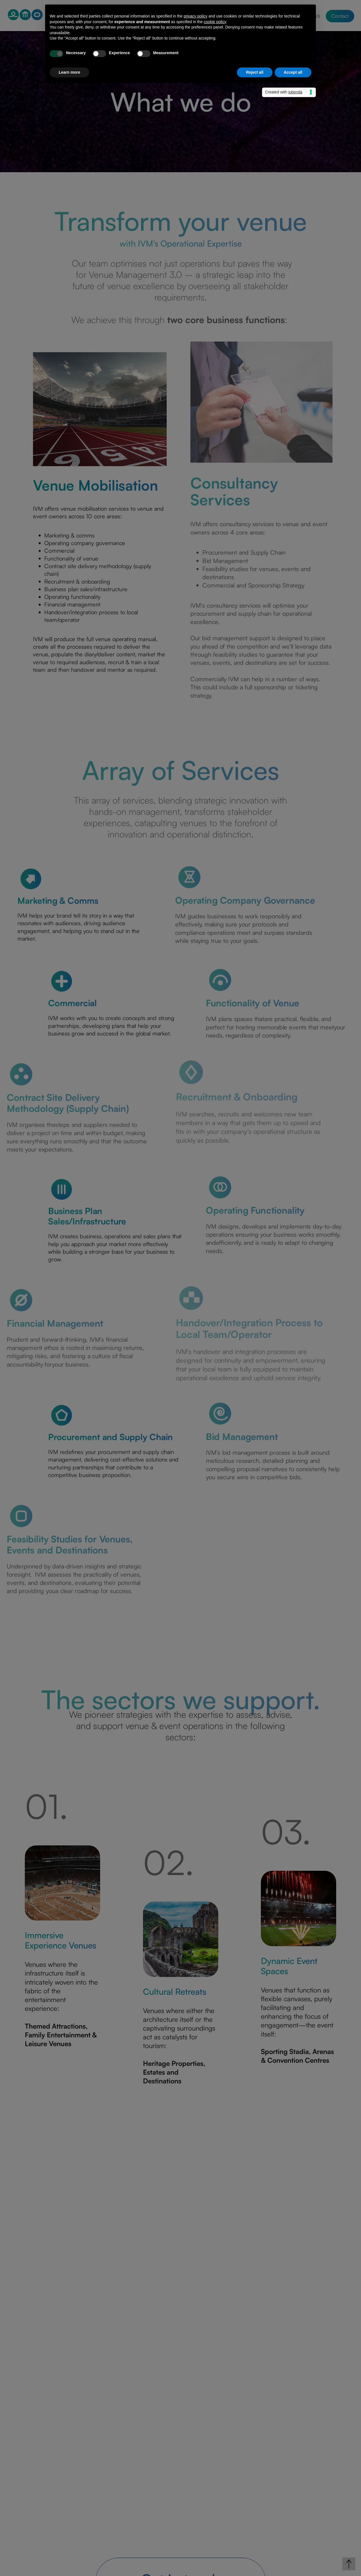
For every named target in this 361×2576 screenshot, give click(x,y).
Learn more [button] (69, 72)
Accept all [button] (293, 72)
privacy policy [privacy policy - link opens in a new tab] (195, 16)
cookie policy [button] (215, 21)
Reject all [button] (254, 72)
